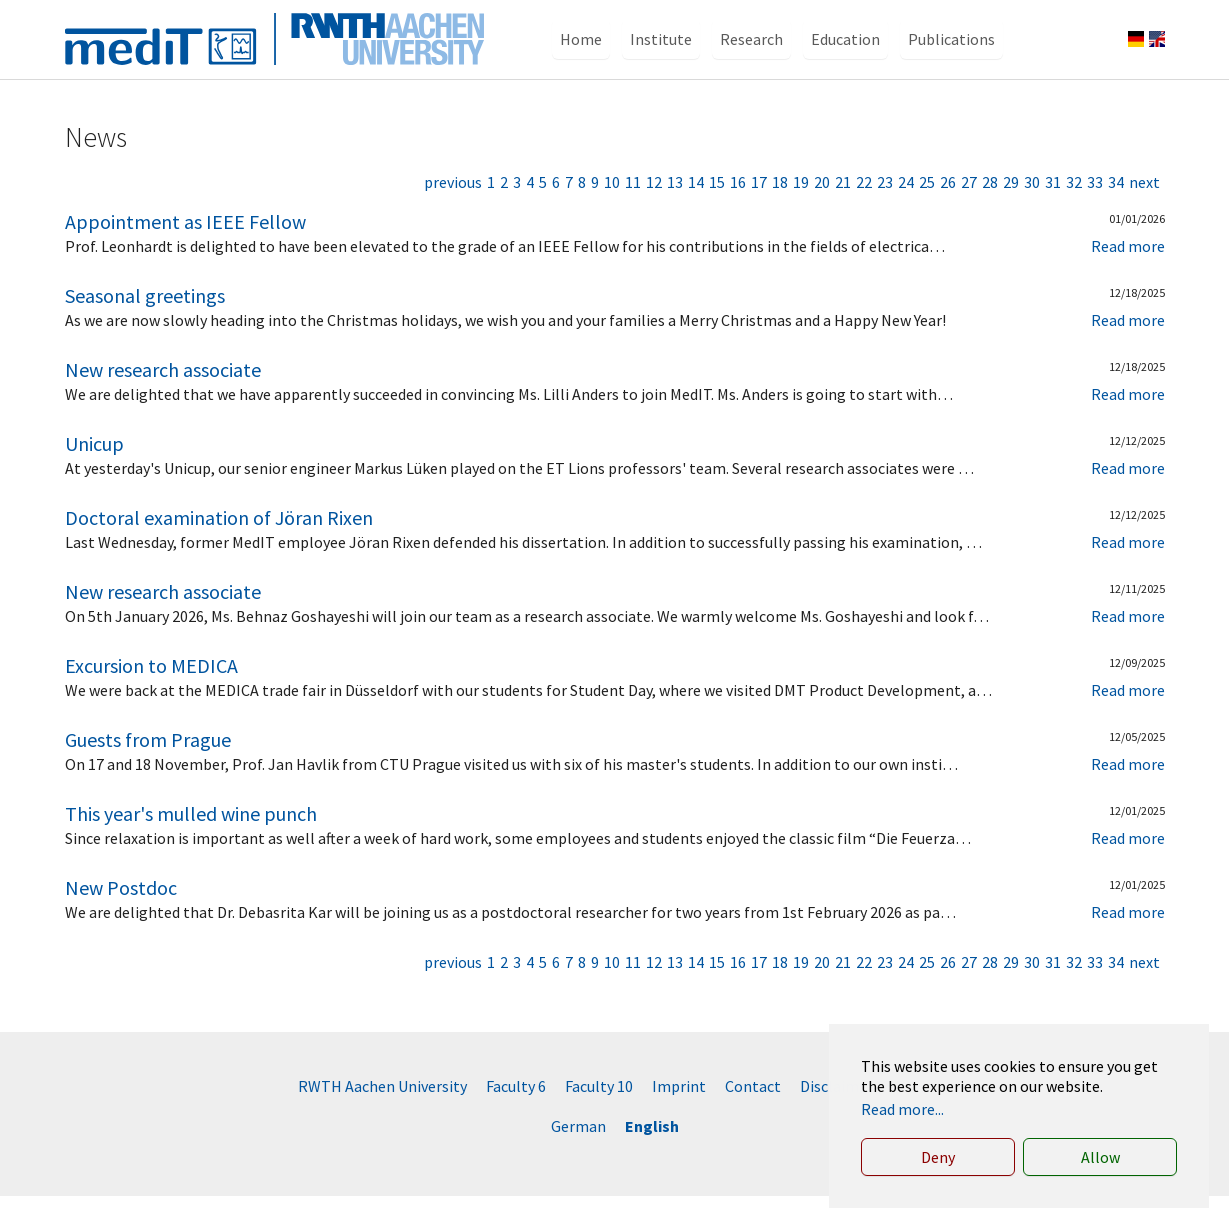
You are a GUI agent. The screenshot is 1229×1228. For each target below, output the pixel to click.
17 (759, 214)
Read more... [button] (902, 1109)
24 (906, 214)
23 (885, 214)
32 (1074, 214)
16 (738, 214)
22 (864, 214)
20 (822, 214)
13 (675, 214)
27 (969, 214)
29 (1011, 214)
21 (843, 214)
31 (1053, 214)
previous (453, 214)
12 (654, 214)
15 (717, 214)
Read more (1128, 278)
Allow (1100, 1157)
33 (1095, 214)
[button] (581, 55)
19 (801, 214)
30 (1032, 214)
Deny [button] (938, 1157)
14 (696, 214)
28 (990, 214)
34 (1116, 214)
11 (633, 214)
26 (948, 214)
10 (612, 214)
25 (927, 214)
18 (780, 214)
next (1144, 214)
